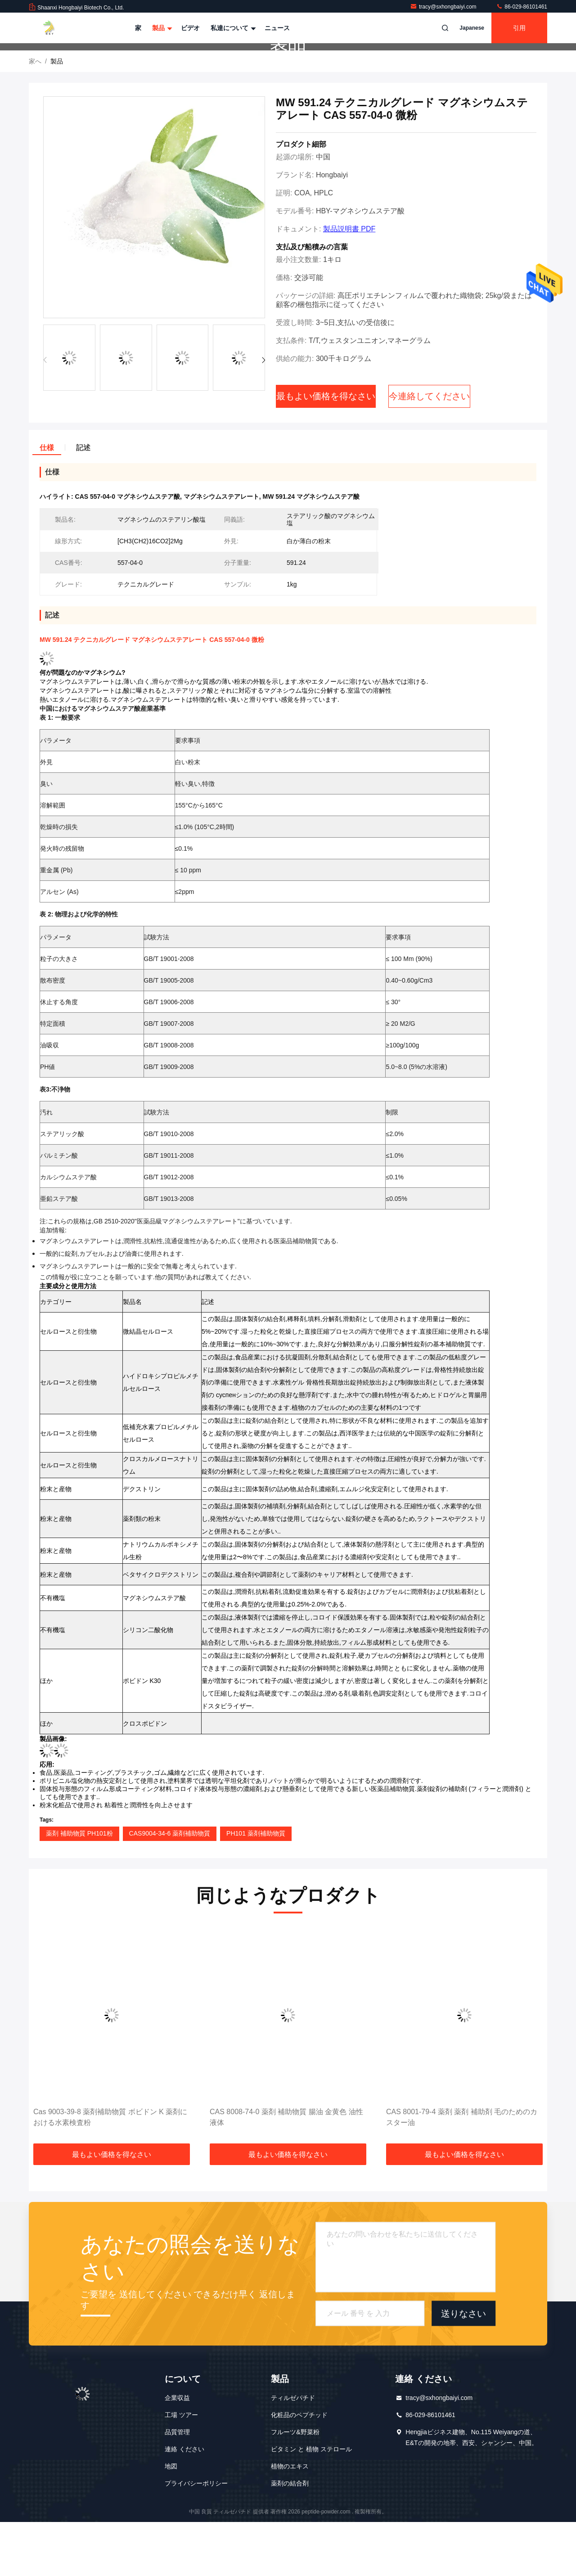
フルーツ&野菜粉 (295, 2486)
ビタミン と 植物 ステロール (311, 2503)
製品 (161, 28)
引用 (519, 28)
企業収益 (177, 2451)
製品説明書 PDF (349, 283)
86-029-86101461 (521, 7)
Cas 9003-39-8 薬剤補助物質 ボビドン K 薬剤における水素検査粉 (110, 2171)
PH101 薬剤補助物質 (255, 1887)
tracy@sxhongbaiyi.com (444, 7)
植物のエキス (290, 2520)
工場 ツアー (181, 2468)
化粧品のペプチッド (299, 2468)
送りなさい (463, 2367)
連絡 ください (184, 2503)
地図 (171, 2520)
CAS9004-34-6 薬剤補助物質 (170, 1887)
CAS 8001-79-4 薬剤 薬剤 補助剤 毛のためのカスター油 (461, 2171)
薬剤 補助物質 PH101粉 (79, 1887)
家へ (35, 115)
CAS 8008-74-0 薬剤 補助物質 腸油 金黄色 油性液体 (286, 2171)
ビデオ (190, 28)
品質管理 (177, 2486)
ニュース (277, 28)
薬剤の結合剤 (290, 2537)
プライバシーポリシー (196, 2537)
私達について (232, 28)
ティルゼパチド (293, 2451)
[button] (263, 414)
